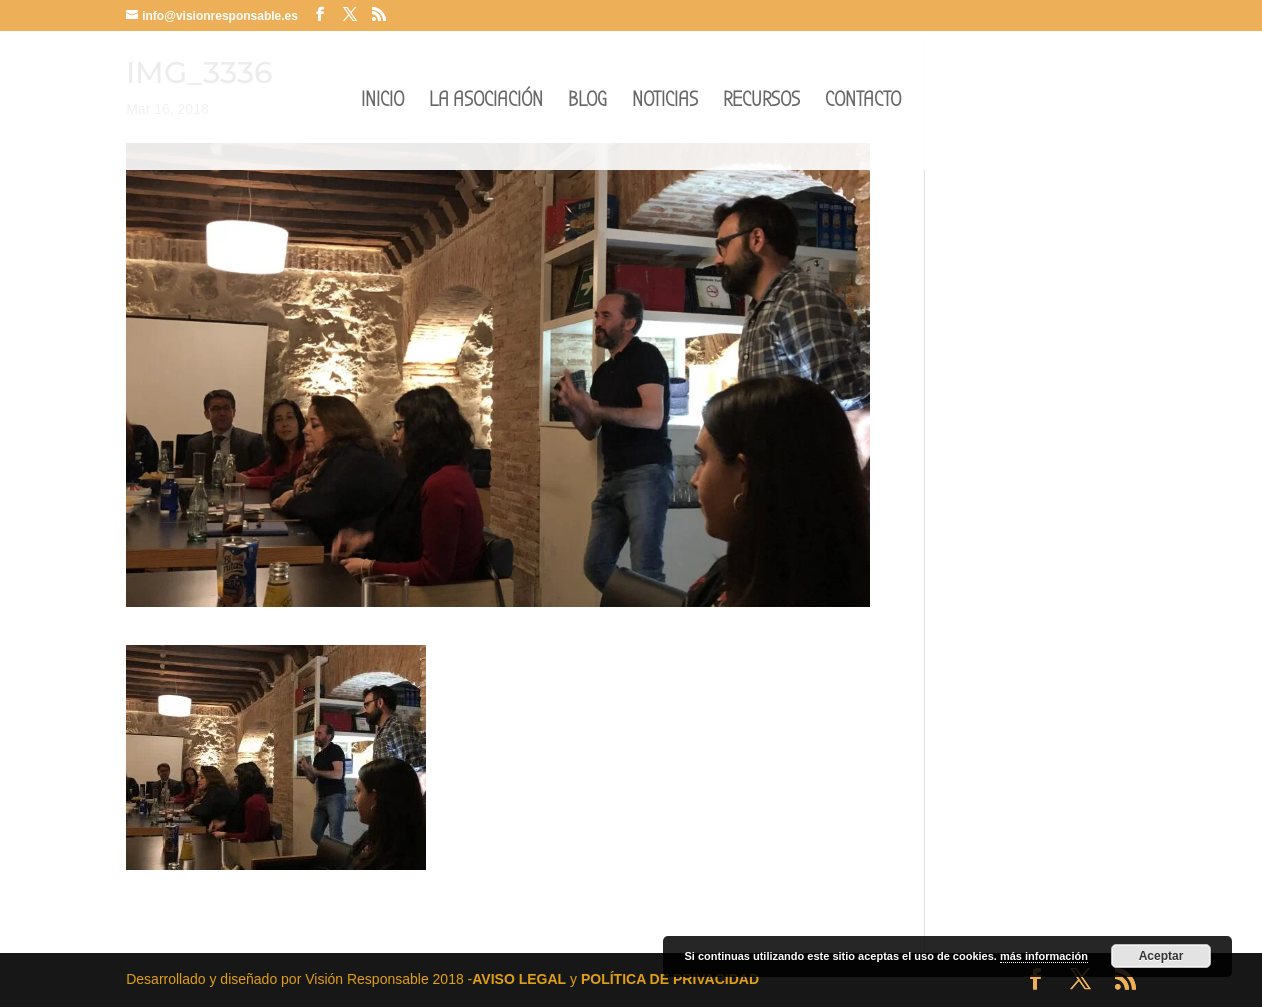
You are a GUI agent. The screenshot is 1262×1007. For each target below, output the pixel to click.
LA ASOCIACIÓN (486, 102)
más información (1044, 956)
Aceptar (1161, 956)
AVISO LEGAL (519, 979)
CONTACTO (863, 102)
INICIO (382, 102)
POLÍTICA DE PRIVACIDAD (670, 979)
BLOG (587, 102)
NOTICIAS (665, 102)
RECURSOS (761, 102)
